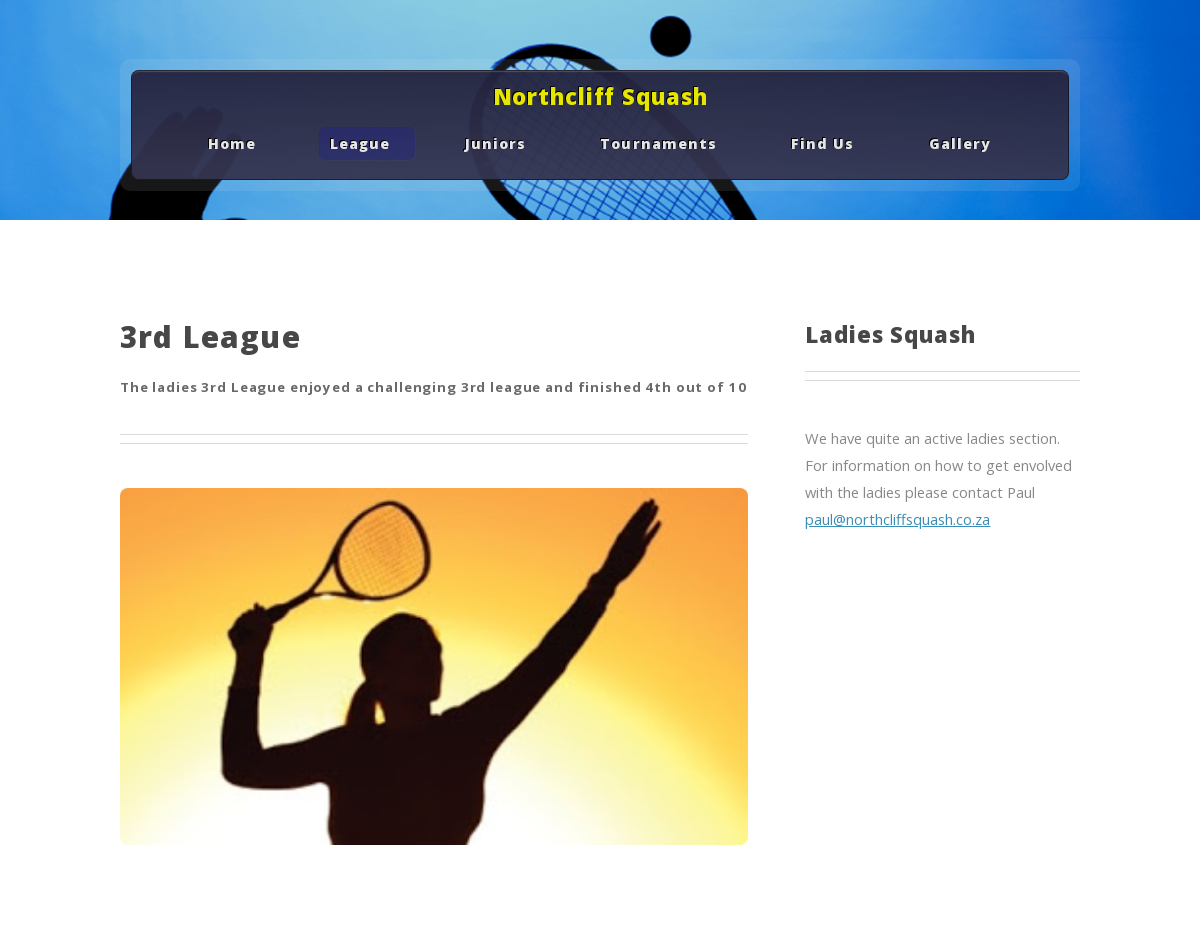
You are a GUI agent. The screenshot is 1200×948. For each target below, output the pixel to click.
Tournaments (658, 143)
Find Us (822, 143)
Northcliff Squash (600, 96)
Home (232, 143)
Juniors (495, 143)
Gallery (959, 143)
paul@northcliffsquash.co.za (897, 519)
